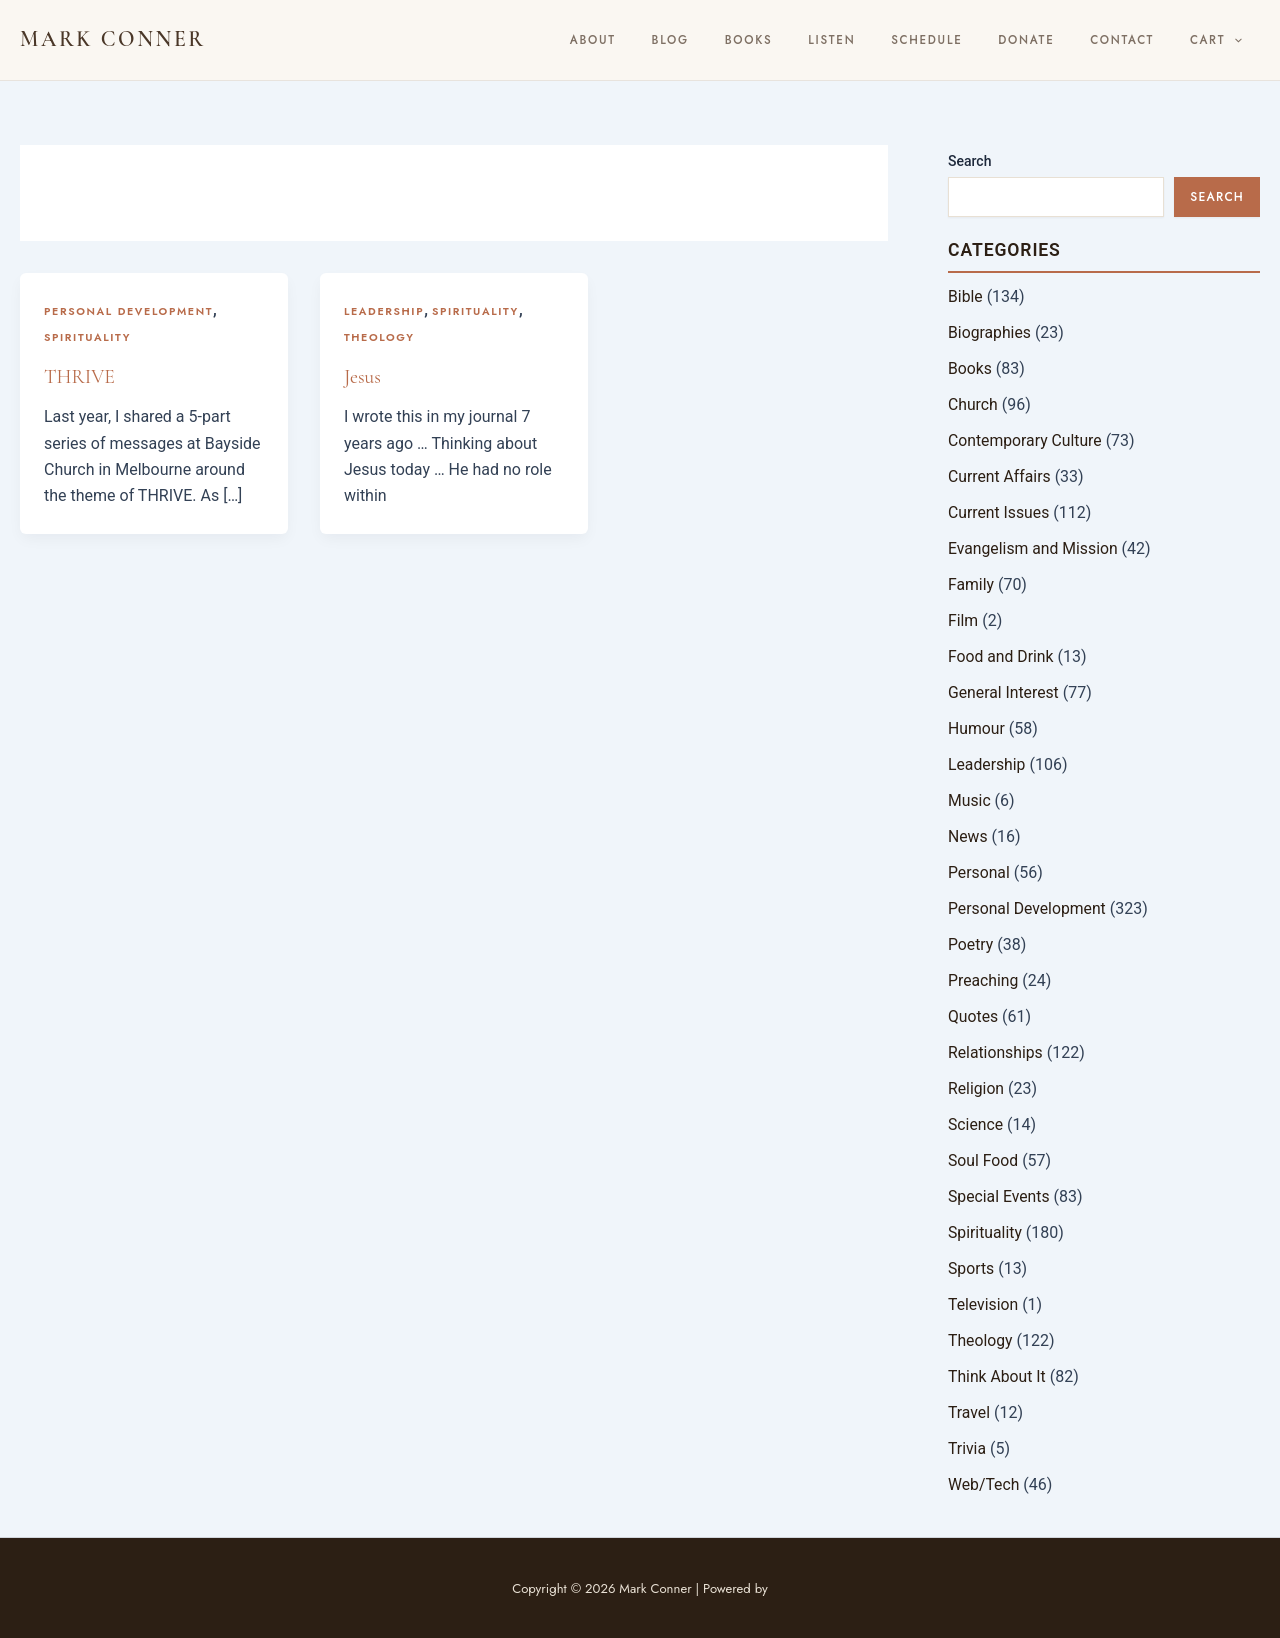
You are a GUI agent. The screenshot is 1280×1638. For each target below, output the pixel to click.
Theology (380, 337)
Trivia (967, 1448)
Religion (976, 1088)
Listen (888, 40)
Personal (979, 872)
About (688, 40)
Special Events (999, 1196)
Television (983, 1304)
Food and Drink (1001, 656)
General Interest (1004, 692)
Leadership (384, 311)
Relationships (996, 1052)
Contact (1141, 40)
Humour (977, 728)
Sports (971, 1268)
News (968, 836)
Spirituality (88, 337)
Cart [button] (1222, 40)
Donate (1058, 40)
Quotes (973, 1016)
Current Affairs (1000, 476)
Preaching (983, 980)
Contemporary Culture (1026, 440)
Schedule (971, 40)
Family (971, 584)
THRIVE (80, 377)
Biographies (990, 332)
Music (969, 800)
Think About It (997, 1376)
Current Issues (999, 512)
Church (973, 404)
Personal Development (130, 311)
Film (963, 620)
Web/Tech (984, 1484)
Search (969, 161)
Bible (965, 296)
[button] (1240, 40)
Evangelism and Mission (1034, 548)
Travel (969, 1412)
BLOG (752, 40)
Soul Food (983, 1160)
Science (976, 1124)
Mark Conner (113, 39)
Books (819, 40)
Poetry (971, 944)
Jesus (363, 377)
